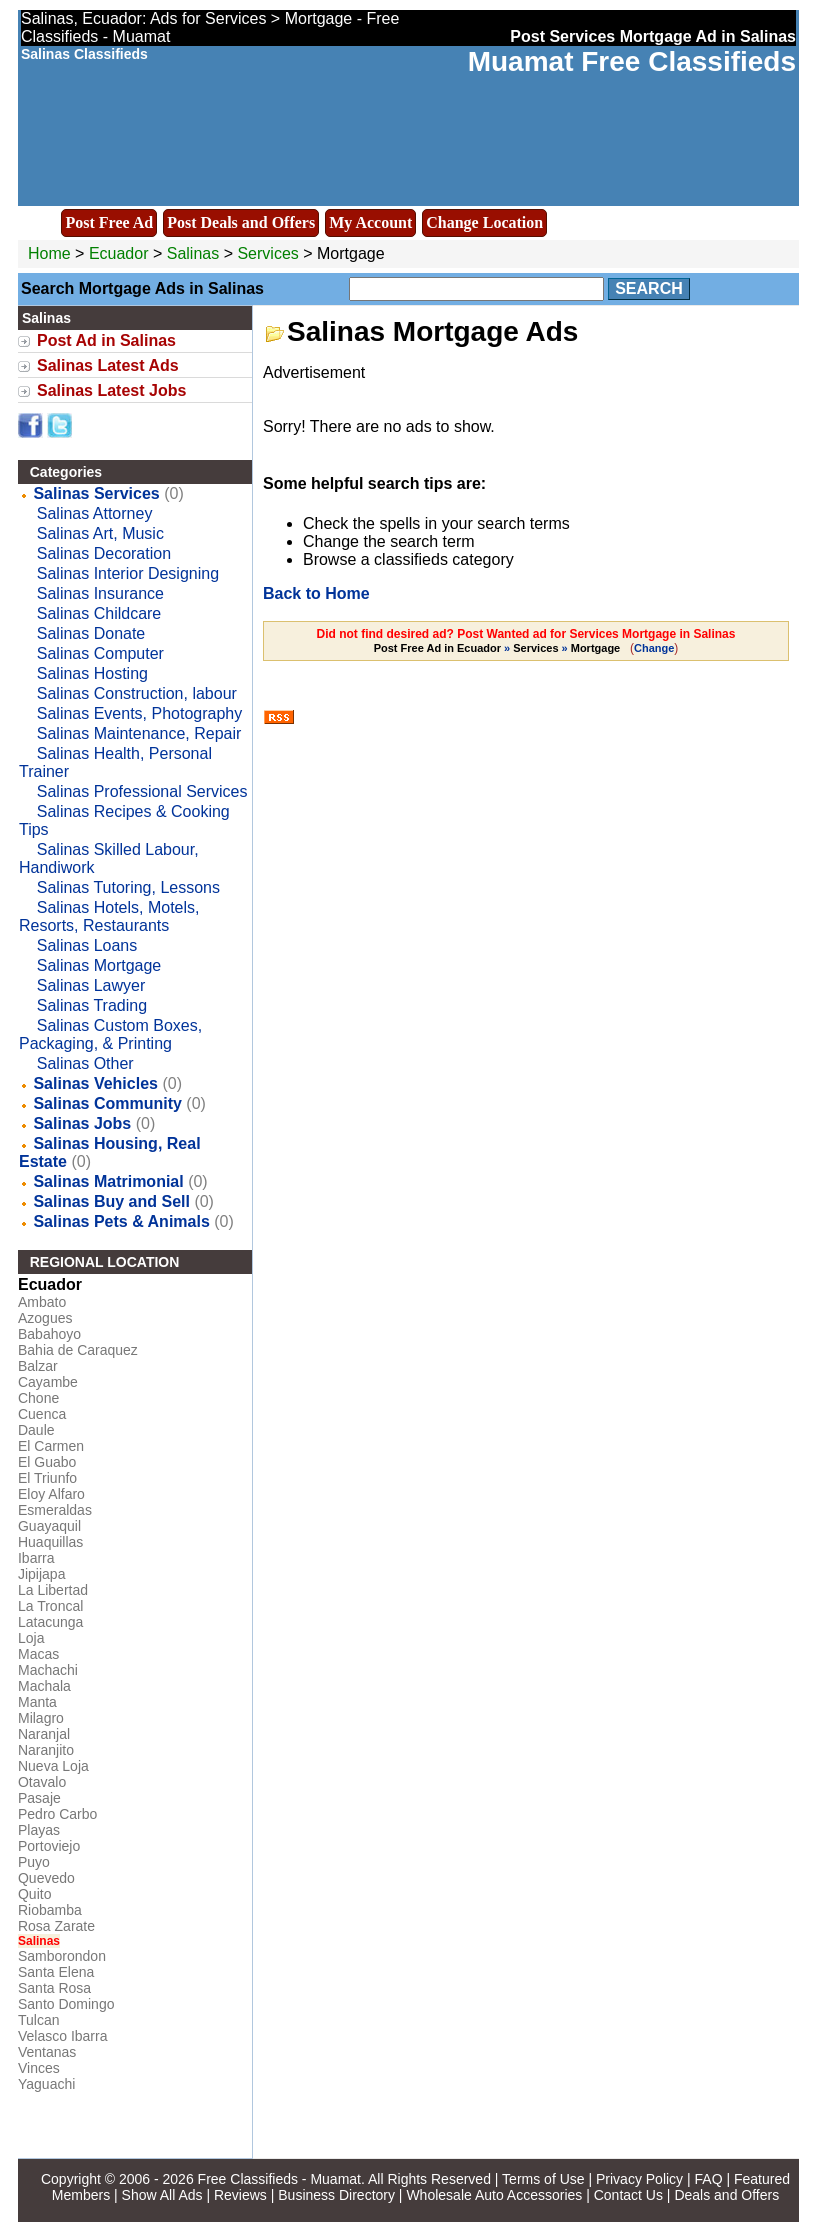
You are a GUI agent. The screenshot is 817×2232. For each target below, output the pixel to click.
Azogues (45, 1318)
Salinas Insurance (100, 593)
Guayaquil (49, 1526)
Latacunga (50, 1622)
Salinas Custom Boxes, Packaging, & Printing (110, 1034)
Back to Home (316, 593)
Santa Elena (56, 1972)
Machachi (48, 1670)
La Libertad (53, 1590)
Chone (38, 1398)
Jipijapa (41, 1574)
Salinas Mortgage (99, 965)
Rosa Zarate (56, 1926)
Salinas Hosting (92, 673)
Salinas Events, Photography (139, 713)
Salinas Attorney (95, 513)
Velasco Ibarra (63, 2036)
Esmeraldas (55, 1510)
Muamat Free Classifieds (632, 61)
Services (267, 253)
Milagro (41, 1718)
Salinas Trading (92, 1005)
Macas (38, 1654)
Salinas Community (107, 1103)
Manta (37, 1702)
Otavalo (42, 1782)
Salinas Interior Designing (128, 573)
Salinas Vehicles (95, 1083)
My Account (370, 222)
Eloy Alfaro (51, 1494)
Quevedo (46, 1878)
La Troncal (50, 1606)
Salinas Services (96, 493)
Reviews (240, 2195)
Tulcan (39, 2020)
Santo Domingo (66, 2004)
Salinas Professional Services (142, 791)
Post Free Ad (109, 222)
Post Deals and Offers (241, 222)
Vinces (39, 2068)
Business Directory (336, 2195)
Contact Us (628, 2195)
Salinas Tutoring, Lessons (128, 887)
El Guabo (47, 1462)
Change (654, 648)
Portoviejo (49, 1846)
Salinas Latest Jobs (111, 390)
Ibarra (36, 1558)
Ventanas (47, 2052)
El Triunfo (47, 1478)
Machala (44, 1686)
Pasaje (39, 1798)
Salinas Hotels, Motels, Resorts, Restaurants (109, 916)
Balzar (38, 1366)
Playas (39, 1830)
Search (649, 288)
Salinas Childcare (99, 613)
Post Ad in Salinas (106, 340)
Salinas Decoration (104, 553)
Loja (31, 1638)
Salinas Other (85, 1063)
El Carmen (51, 1446)
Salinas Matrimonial (108, 1181)
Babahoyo (49, 1334)
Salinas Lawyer (91, 985)
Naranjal (44, 1734)
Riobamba (50, 1910)
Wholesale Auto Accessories (494, 2195)
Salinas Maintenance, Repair (139, 733)
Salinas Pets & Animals (121, 1221)
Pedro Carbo (57, 1814)
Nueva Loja (53, 1766)
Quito (34, 1894)
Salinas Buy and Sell (111, 1201)
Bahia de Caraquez (78, 1350)
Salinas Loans (87, 945)
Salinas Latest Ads (108, 365)
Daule (36, 1430)
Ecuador (119, 253)
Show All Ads (162, 2195)
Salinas (195, 253)
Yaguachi (46, 2084)
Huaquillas (50, 1542)
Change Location (484, 222)
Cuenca (42, 1414)
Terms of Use (543, 2179)
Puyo (34, 1862)
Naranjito (46, 1750)
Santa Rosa (54, 1988)
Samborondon (62, 1956)
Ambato (42, 1302)
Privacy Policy (639, 2179)
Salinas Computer (100, 653)
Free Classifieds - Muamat (279, 2179)
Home (49, 253)
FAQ (709, 2179)
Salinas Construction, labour (137, 693)
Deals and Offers (726, 2195)
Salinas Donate (91, 633)
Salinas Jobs (82, 1123)
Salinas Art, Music (100, 533)
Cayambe (48, 1382)
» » (499, 648)
